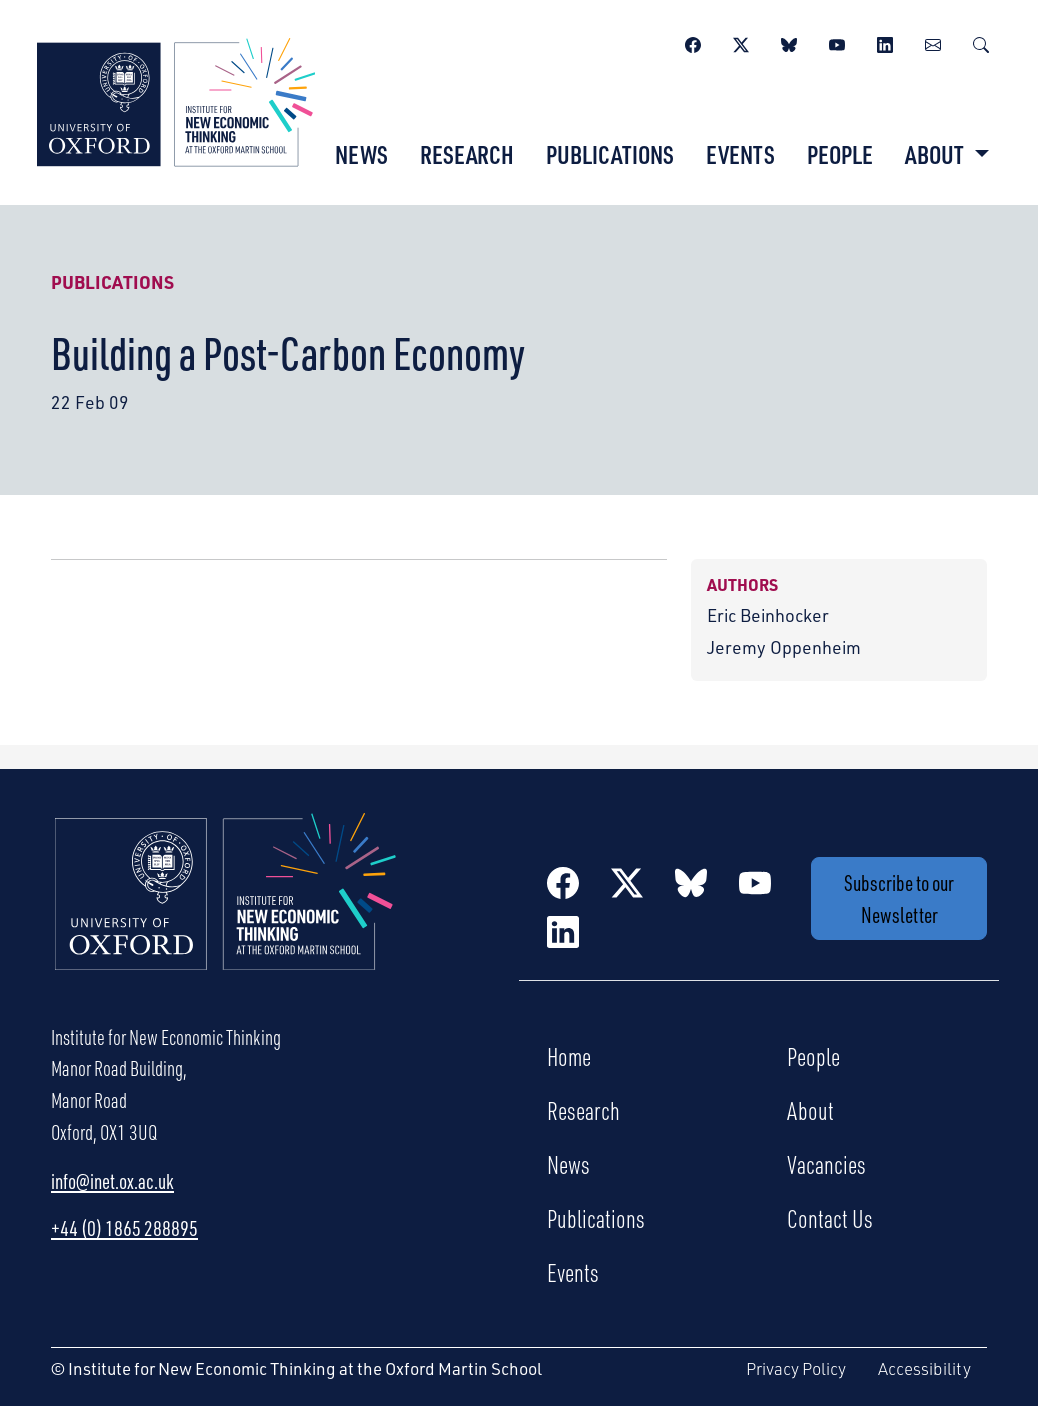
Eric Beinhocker (768, 614)
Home (569, 1056)
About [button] (936, 154)
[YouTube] (837, 42)
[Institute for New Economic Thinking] (176, 99)
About (810, 1110)
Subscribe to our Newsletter (899, 898)
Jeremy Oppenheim (784, 646)
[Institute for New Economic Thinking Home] (226, 913)
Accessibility (924, 1368)
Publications (610, 154)
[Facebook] (693, 42)
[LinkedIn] (885, 42)
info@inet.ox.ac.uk (112, 1180)
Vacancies (826, 1164)
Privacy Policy (796, 1368)
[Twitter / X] (741, 42)
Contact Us (830, 1218)
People (840, 154)
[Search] (981, 42)
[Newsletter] (933, 42)
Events (740, 154)
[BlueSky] (789, 42)
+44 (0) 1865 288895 (124, 1227)
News (361, 154)
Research (467, 154)
